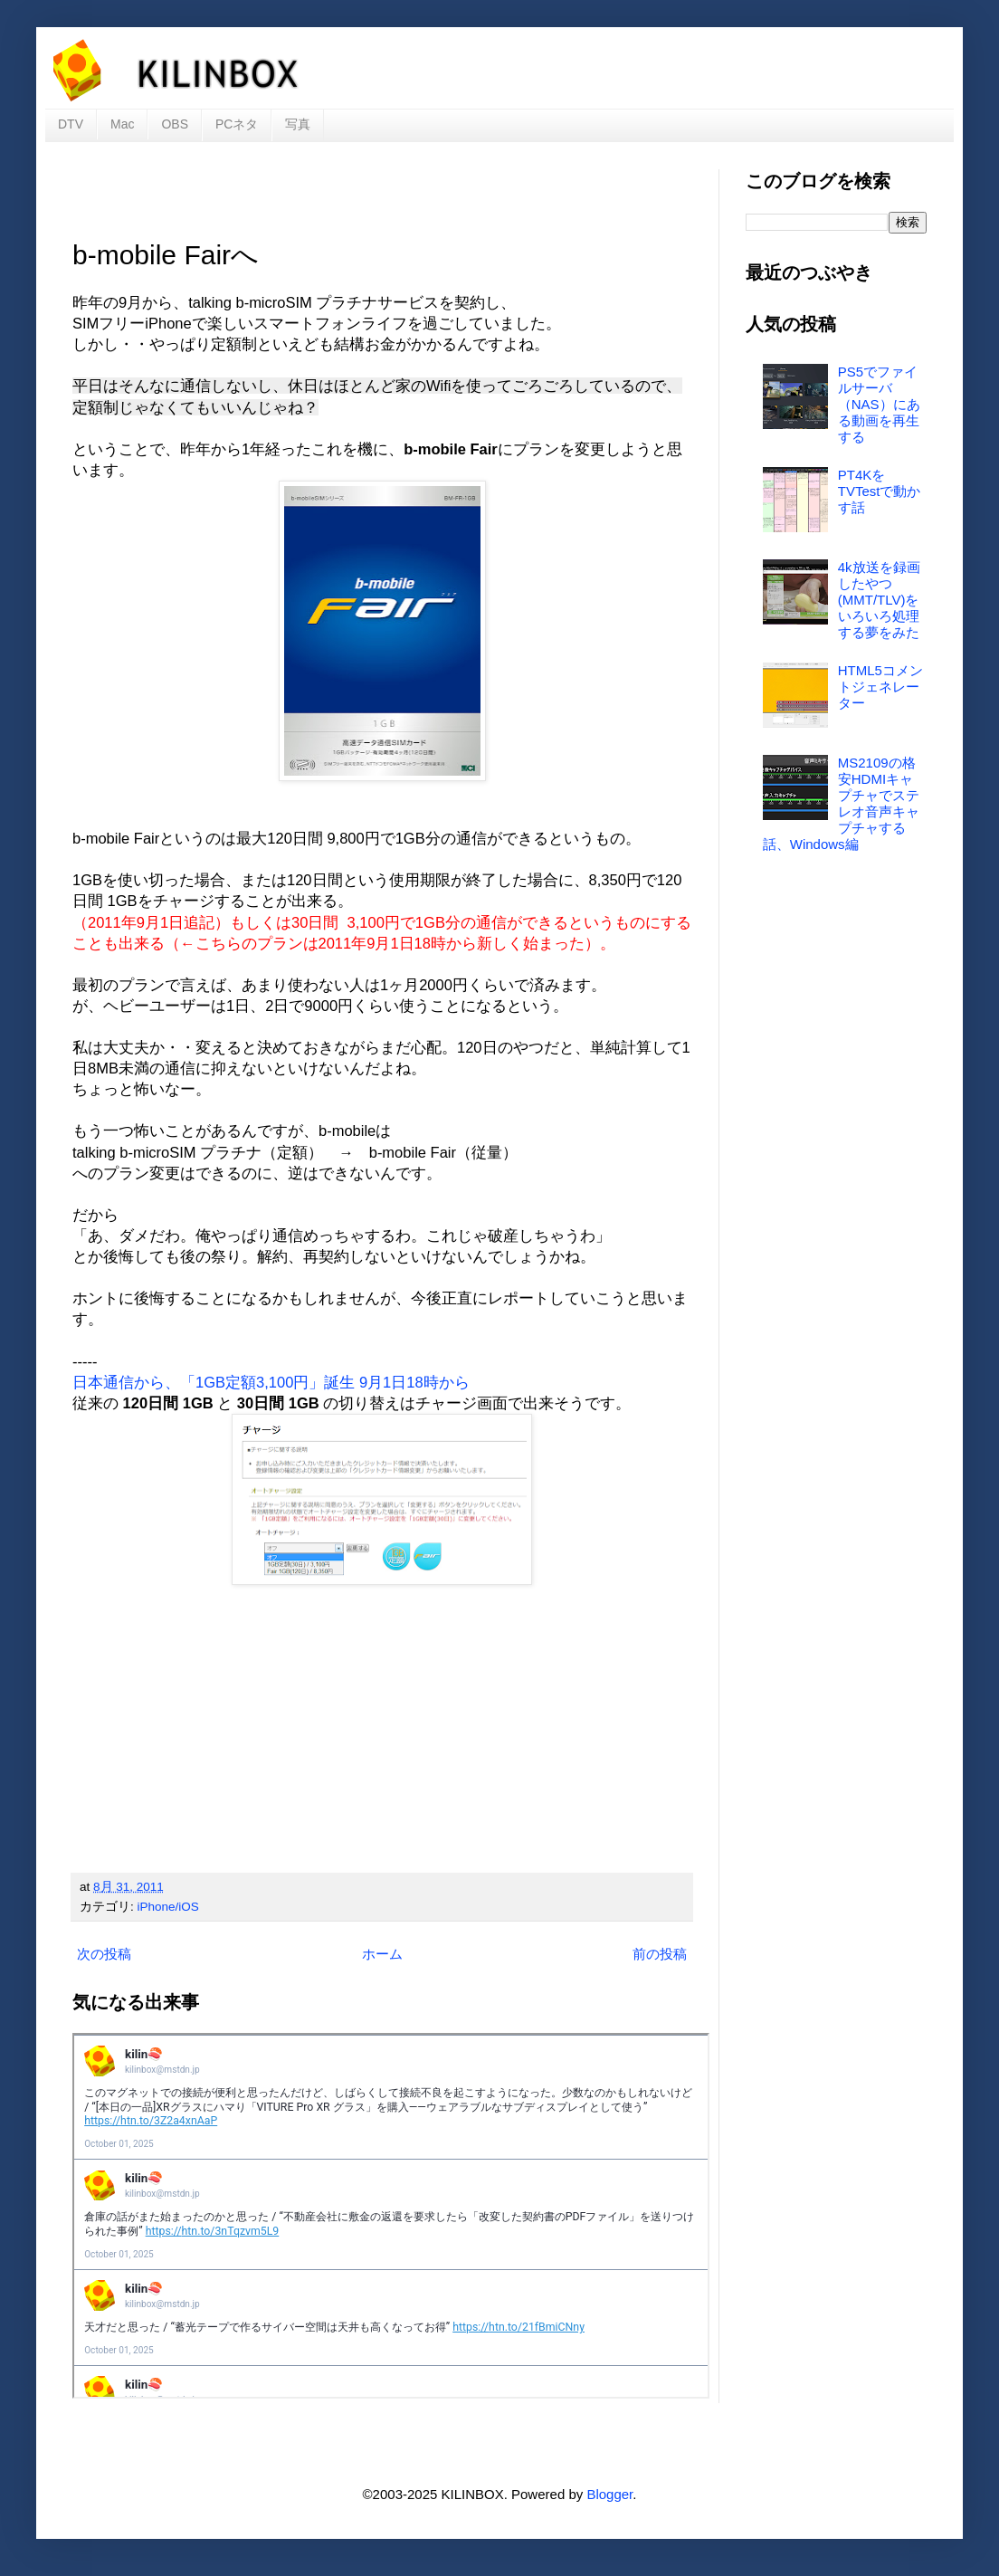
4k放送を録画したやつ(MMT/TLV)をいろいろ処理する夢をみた (879, 599)
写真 (297, 124)
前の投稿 (660, 1953)
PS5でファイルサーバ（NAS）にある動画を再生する (879, 404)
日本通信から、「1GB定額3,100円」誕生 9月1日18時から (271, 1382)
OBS (174, 124)
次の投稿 (104, 1953)
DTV (70, 124)
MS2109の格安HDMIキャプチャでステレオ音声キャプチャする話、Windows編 (841, 803)
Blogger (609, 2494)
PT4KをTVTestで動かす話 (879, 491)
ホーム (382, 1953)
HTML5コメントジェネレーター (880, 687)
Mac (122, 124)
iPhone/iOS (168, 1906)
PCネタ (236, 124)
